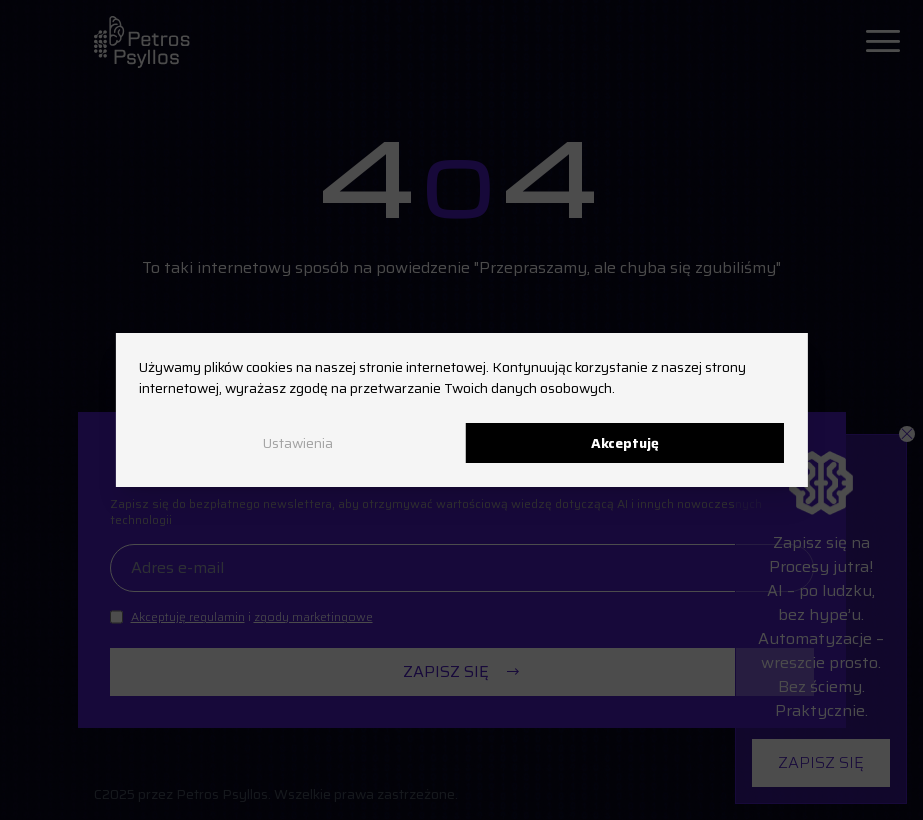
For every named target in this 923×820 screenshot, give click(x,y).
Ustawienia (298, 443)
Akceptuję (625, 443)
